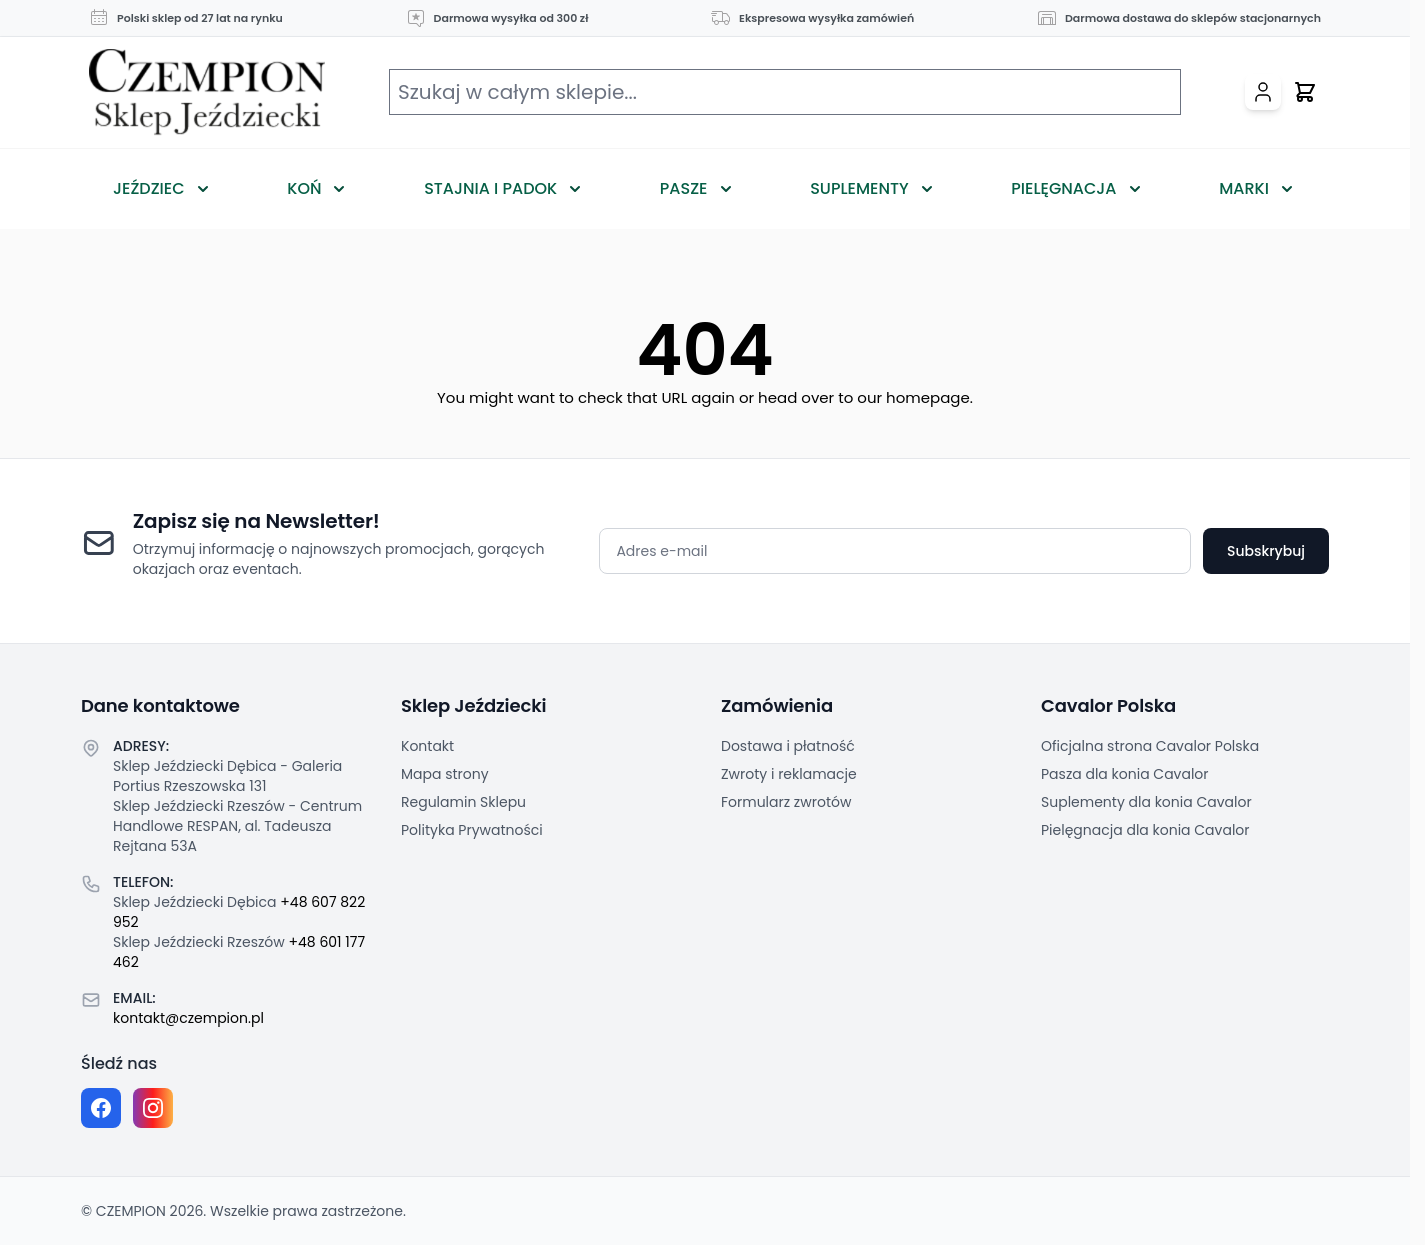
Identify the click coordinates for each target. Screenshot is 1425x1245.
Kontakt (427, 746)
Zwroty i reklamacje (789, 774)
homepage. (929, 397)
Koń (304, 188)
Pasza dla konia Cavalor (1125, 774)
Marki (1244, 188)
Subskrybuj (1266, 551)
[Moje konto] (1263, 92)
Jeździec (149, 188)
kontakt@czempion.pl (188, 1018)
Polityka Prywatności (472, 830)
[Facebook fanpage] (101, 1108)
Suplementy (859, 188)
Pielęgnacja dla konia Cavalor (1145, 830)
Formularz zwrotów (786, 802)
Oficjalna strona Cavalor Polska (1150, 746)
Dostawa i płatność (788, 746)
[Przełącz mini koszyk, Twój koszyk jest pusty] (1305, 92)
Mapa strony (445, 774)
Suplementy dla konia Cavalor (1146, 802)
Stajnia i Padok (490, 188)
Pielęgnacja (1063, 188)
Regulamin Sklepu (463, 802)
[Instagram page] (153, 1108)
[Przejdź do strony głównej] (207, 92)
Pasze (684, 188)
